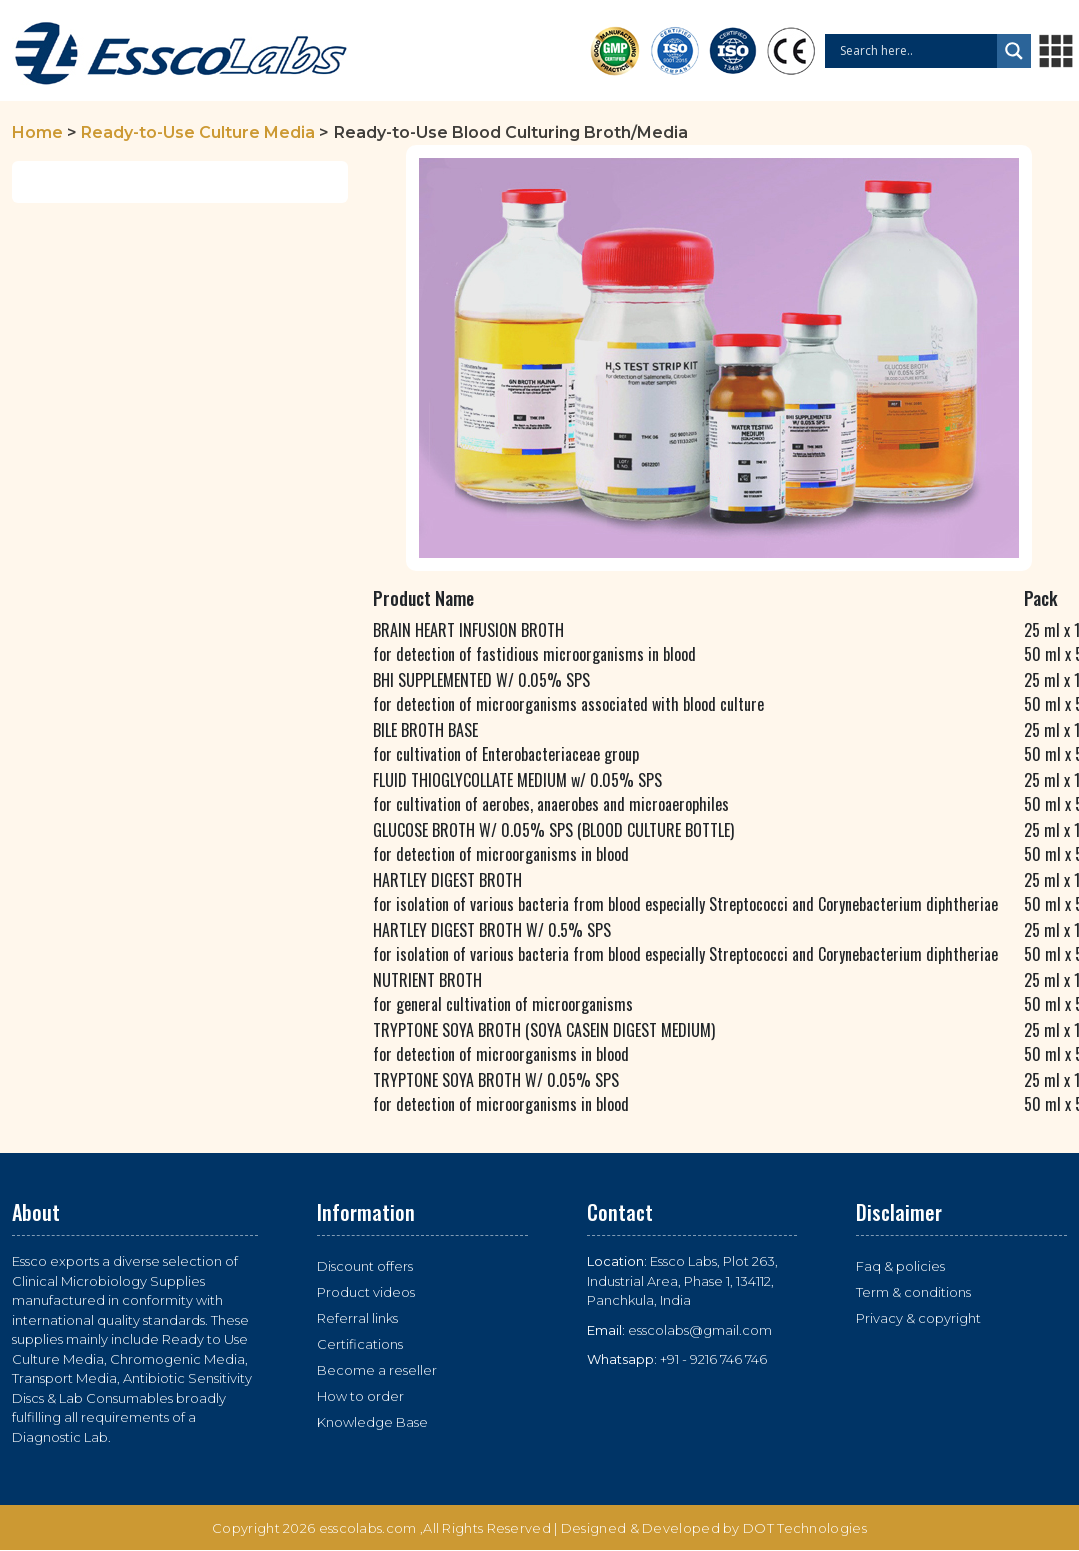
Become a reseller (377, 1370)
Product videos (366, 1292)
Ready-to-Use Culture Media (198, 132)
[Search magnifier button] (1014, 51)
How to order (360, 1396)
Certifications (360, 1344)
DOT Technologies (805, 1528)
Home (37, 132)
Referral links (357, 1318)
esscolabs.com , (371, 1528)
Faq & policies (900, 1266)
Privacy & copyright (918, 1318)
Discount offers (365, 1266)
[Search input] (916, 51)
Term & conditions (913, 1292)
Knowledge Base (372, 1422)
